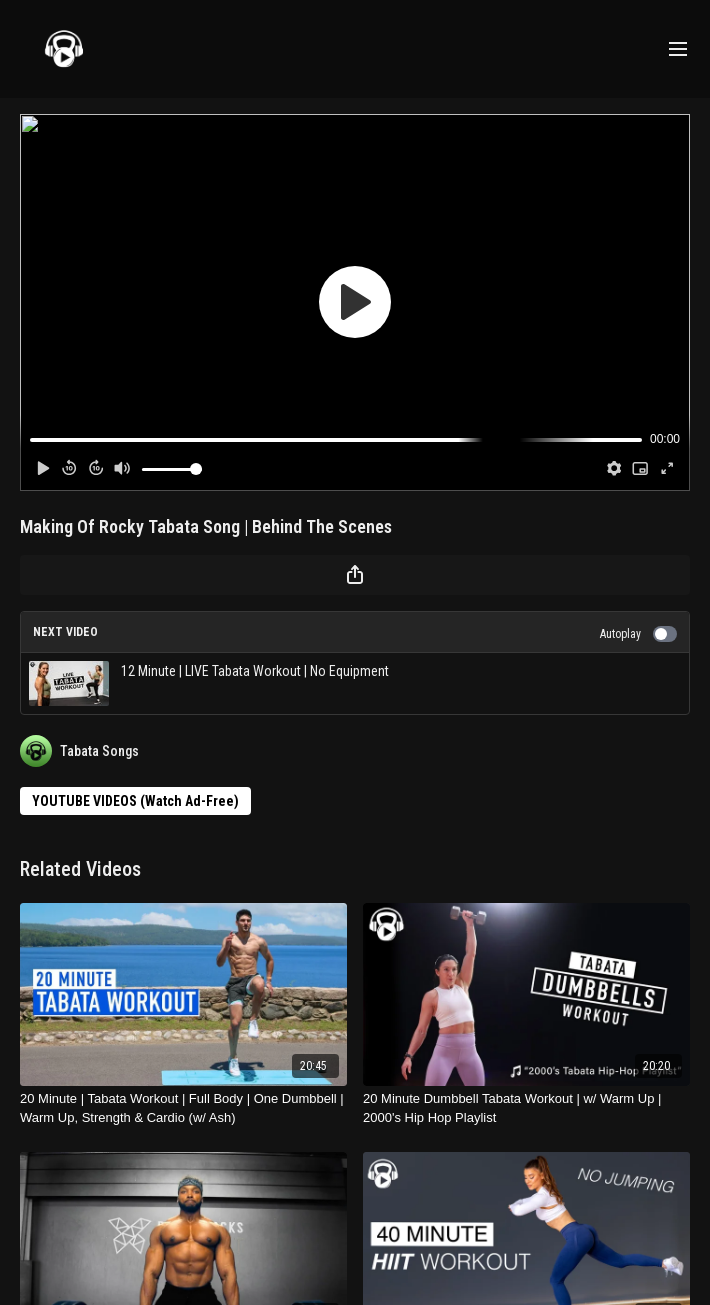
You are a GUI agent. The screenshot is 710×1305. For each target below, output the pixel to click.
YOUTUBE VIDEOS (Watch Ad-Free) (135, 801)
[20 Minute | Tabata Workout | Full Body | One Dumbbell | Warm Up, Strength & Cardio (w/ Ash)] (183, 1108)
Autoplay (638, 634)
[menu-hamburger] (678, 49)
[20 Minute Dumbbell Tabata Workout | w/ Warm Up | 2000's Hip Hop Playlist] (526, 1108)
